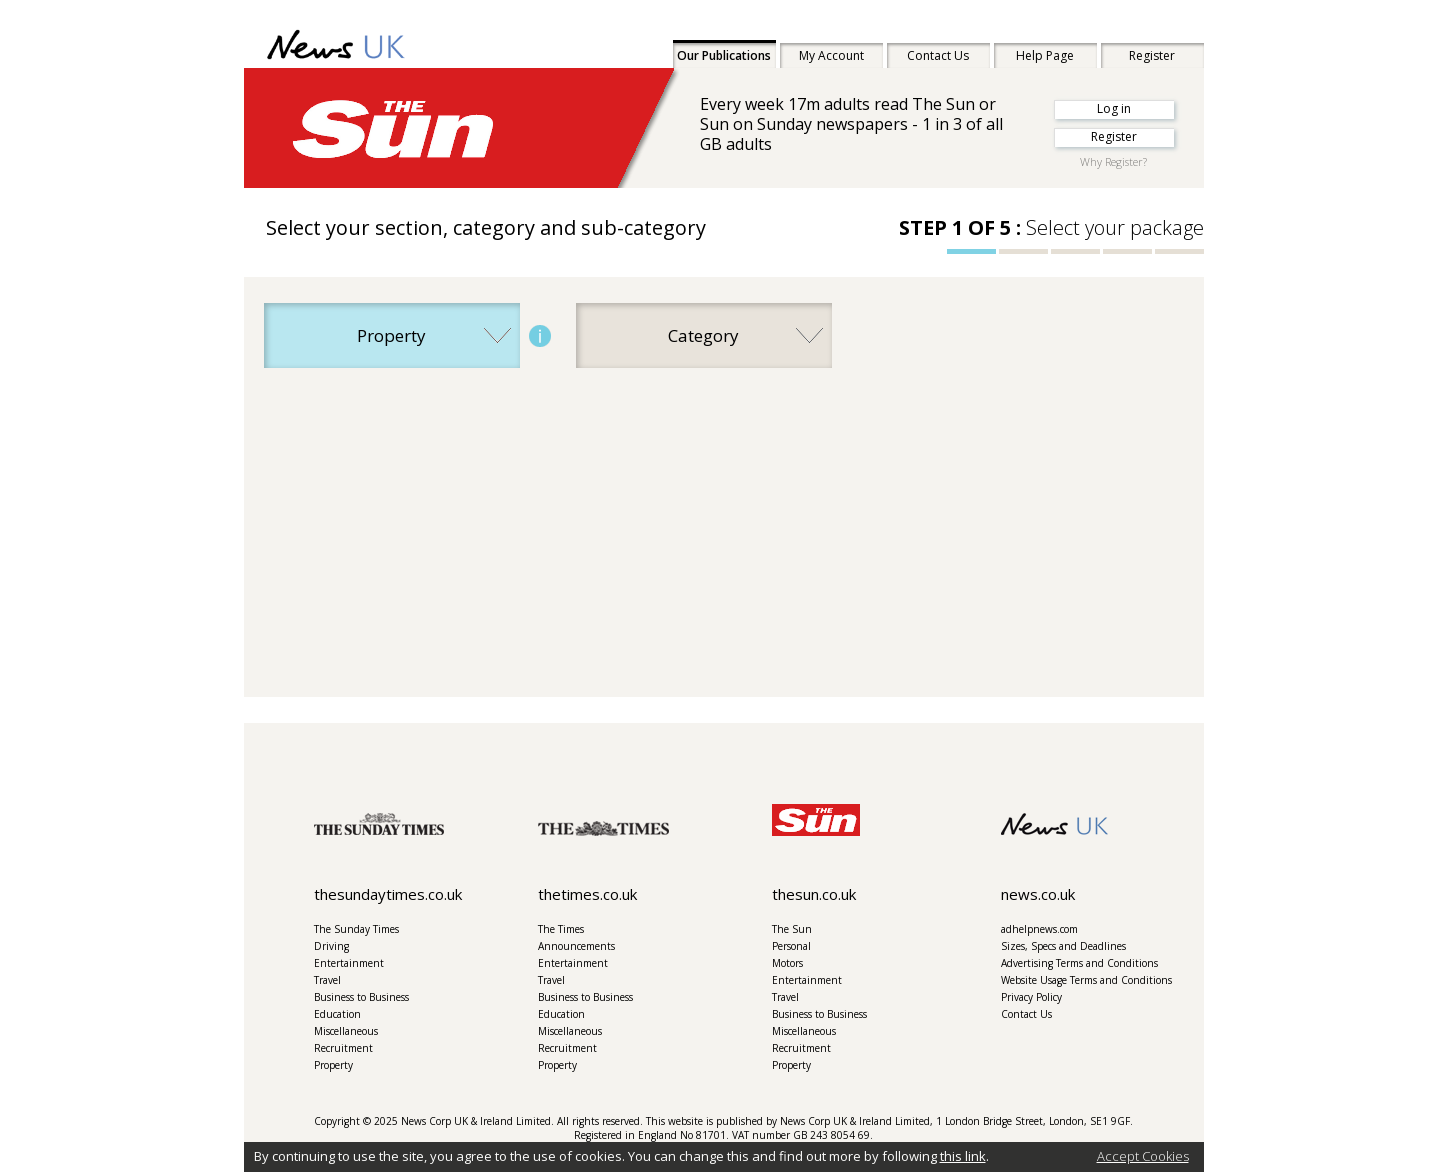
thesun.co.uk (814, 894)
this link (963, 1156)
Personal (791, 946)
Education (337, 1014)
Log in (1114, 108)
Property (333, 1065)
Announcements (576, 946)
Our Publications (724, 55)
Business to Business (361, 997)
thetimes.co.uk (587, 894)
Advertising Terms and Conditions (1079, 963)
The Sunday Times (356, 929)
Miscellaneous (346, 1031)
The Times (561, 929)
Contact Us (938, 55)
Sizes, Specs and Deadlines (1063, 946)
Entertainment (349, 963)
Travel (327, 980)
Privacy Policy (1031, 997)
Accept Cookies (1143, 1156)
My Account (831, 55)
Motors (787, 963)
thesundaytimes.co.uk (388, 894)
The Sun (792, 929)
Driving (331, 946)
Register (1152, 55)
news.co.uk (1038, 894)
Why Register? (1113, 161)
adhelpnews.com (1039, 929)
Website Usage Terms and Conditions (1086, 980)
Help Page (1045, 55)
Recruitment (343, 1048)
